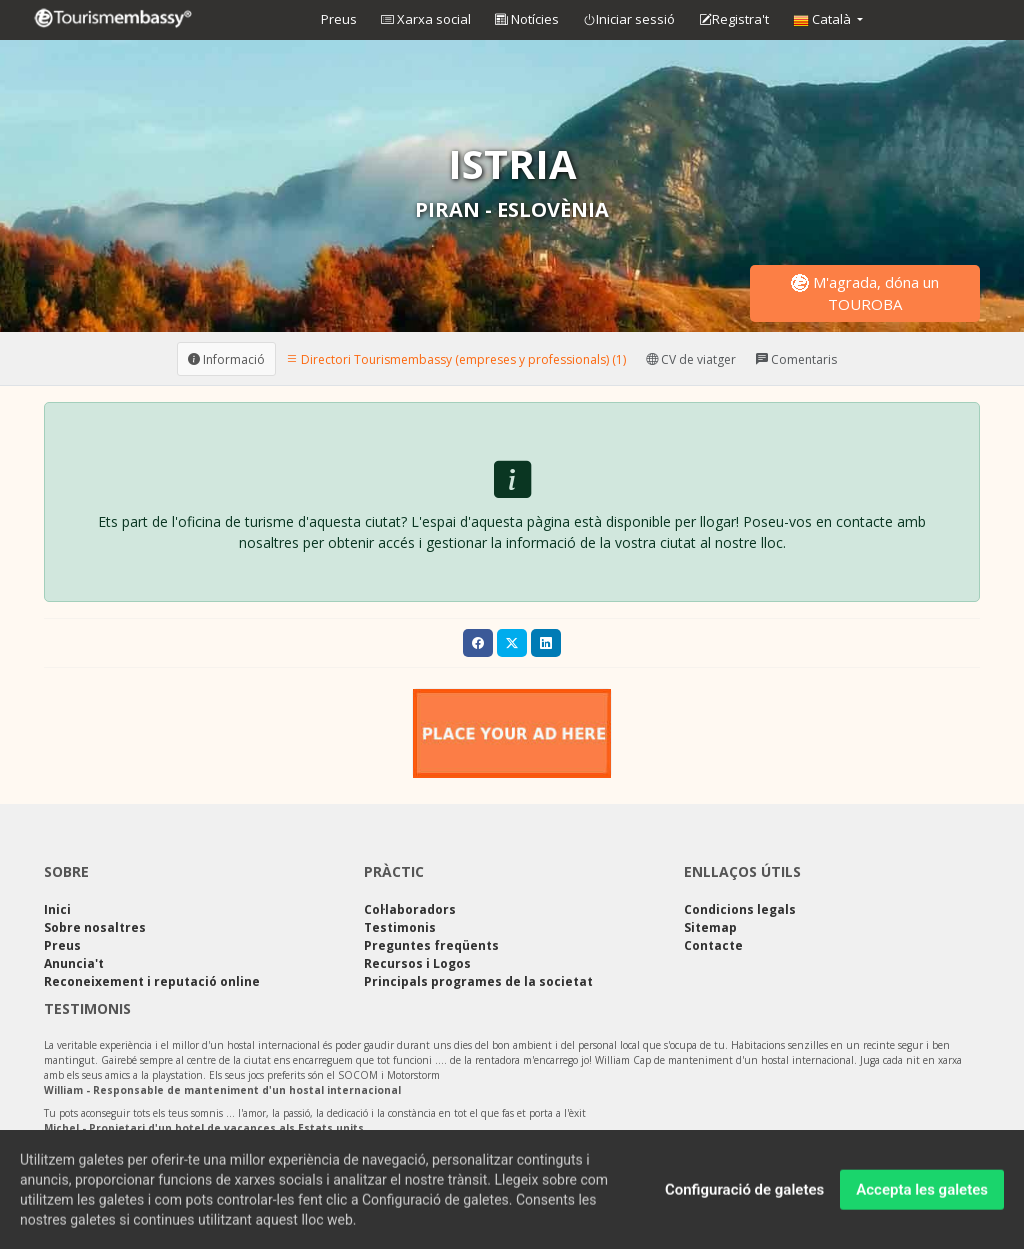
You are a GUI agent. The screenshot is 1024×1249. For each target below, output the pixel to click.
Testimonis (400, 927)
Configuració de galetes (744, 1193)
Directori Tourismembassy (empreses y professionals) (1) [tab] (456, 358)
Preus (339, 19)
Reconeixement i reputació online (152, 981)
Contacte (713, 945)
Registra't (734, 20)
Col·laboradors (410, 909)
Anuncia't (74, 963)
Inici (57, 909)
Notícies (527, 19)
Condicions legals (740, 909)
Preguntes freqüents (431, 945)
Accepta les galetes (922, 1193)
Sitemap (710, 927)
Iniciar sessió (629, 20)
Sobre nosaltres (95, 927)
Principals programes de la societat (478, 981)
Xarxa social (426, 19)
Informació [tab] (226, 358)
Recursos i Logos (417, 963)
